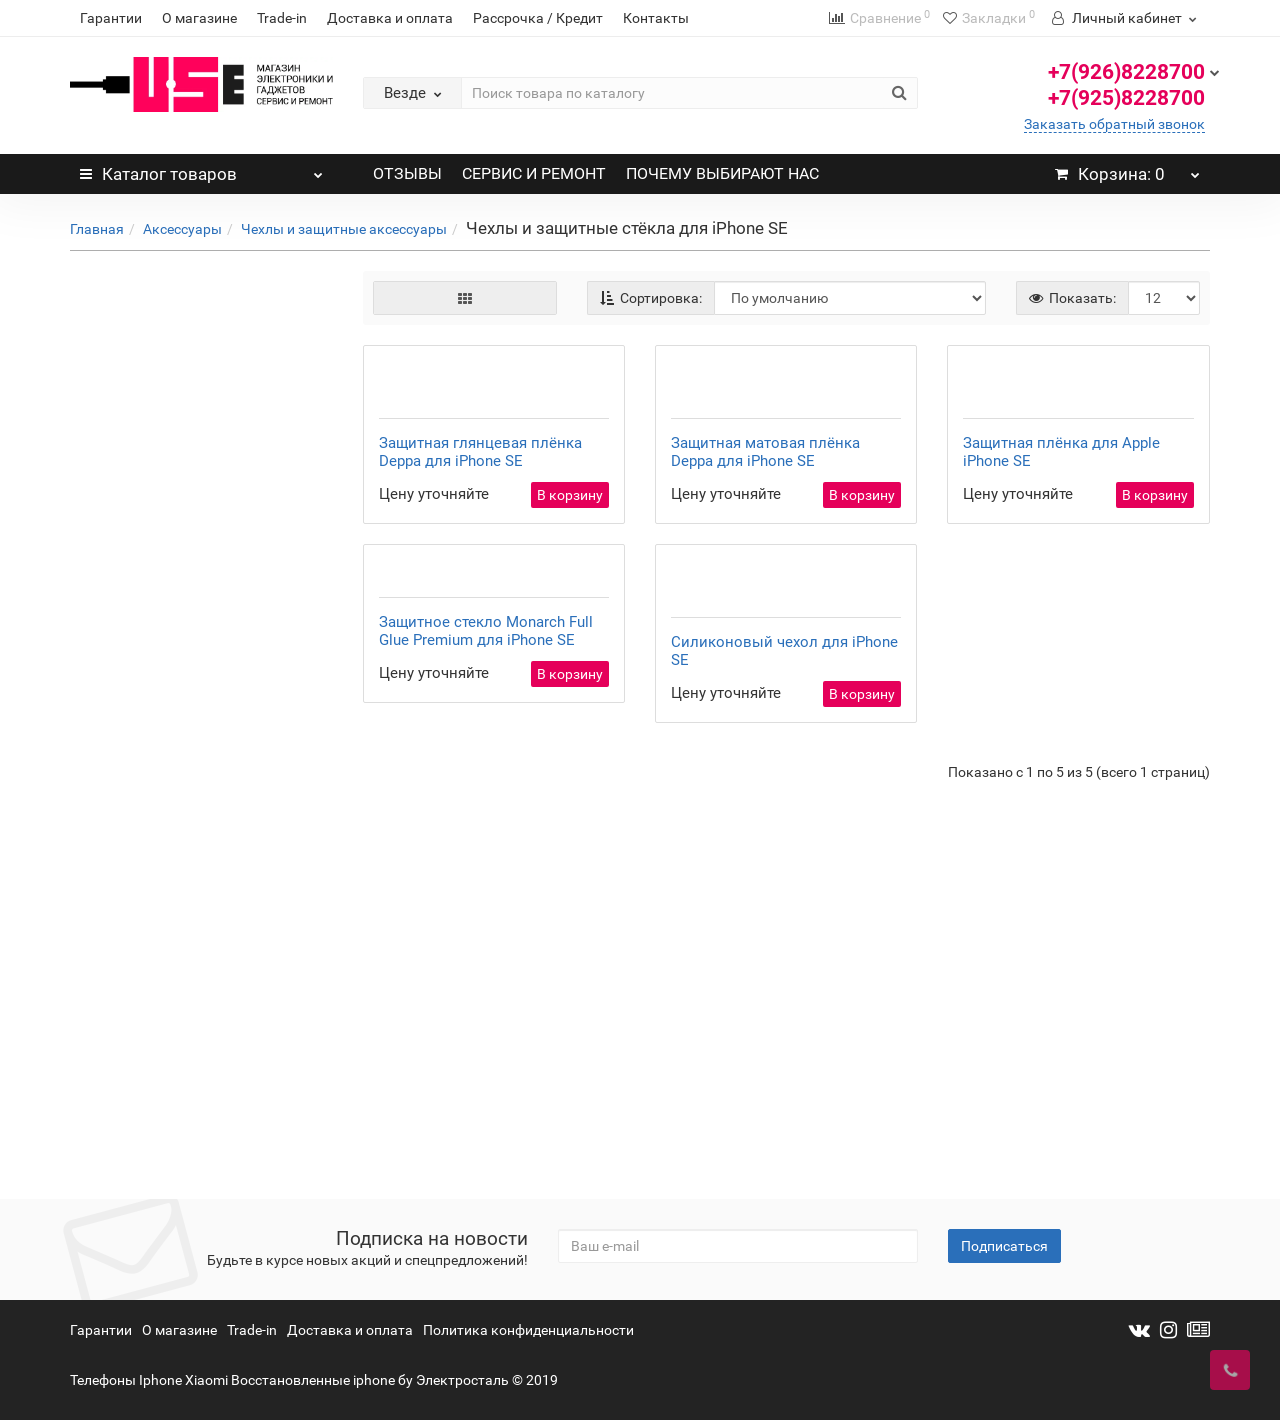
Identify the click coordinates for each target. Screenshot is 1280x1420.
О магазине (199, 18)
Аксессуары (182, 229)
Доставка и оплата (390, 18)
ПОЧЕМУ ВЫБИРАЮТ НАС (722, 173)
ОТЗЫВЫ (407, 173)
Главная (97, 229)
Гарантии (111, 18)
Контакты (656, 18)
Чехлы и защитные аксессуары (344, 229)
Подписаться (1004, 1246)
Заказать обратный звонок (1114, 124)
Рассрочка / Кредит (538, 18)
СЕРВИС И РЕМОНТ (534, 173)
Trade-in (282, 18)
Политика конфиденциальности (528, 1330)
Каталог (201, 169)
